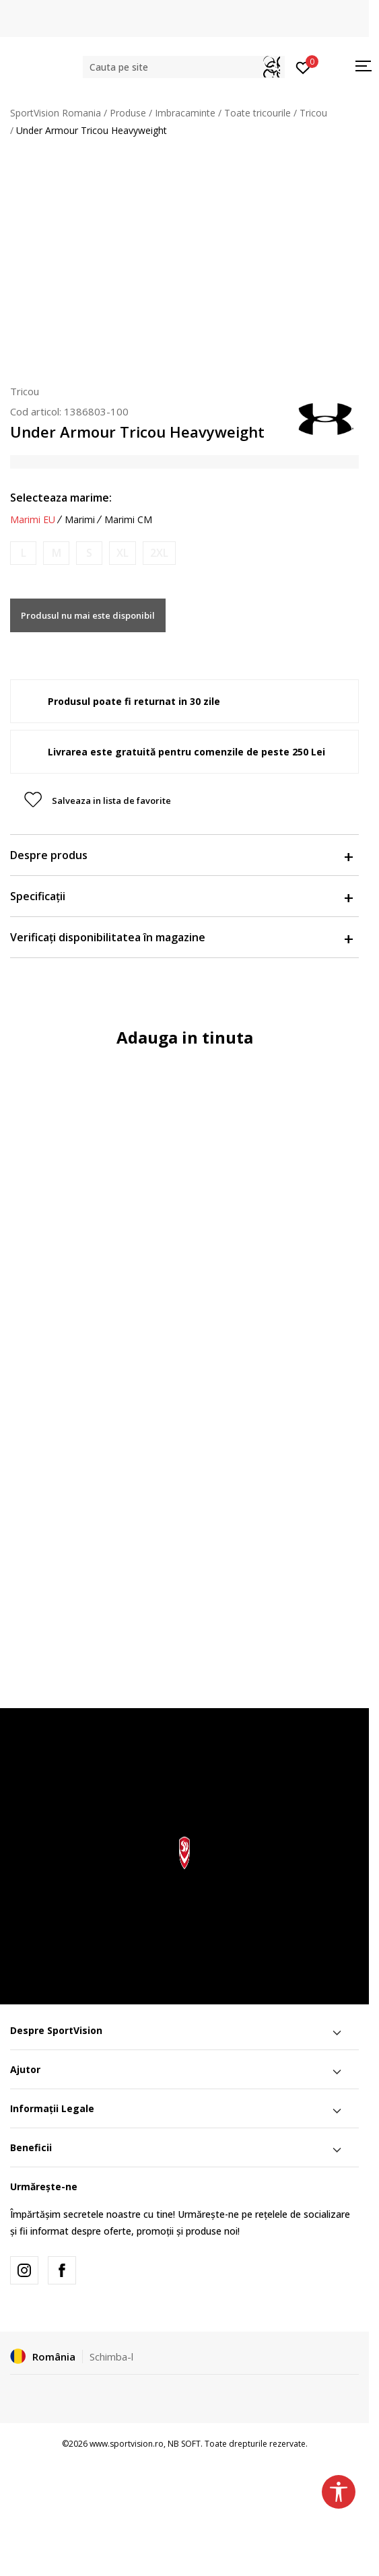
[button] (184, 67)
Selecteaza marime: (61, 498)
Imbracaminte (185, 112)
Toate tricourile (257, 112)
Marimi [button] (80, 519)
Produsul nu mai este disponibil (88, 615)
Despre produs (181, 855)
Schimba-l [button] (111, 2356)
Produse (128, 112)
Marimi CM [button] (128, 519)
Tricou (313, 112)
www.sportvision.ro (127, 2443)
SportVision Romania (55, 112)
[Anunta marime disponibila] (23, 553)
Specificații (181, 896)
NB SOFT (184, 2443)
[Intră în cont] (303, 67)
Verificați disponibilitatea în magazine (181, 937)
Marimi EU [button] (32, 519)
